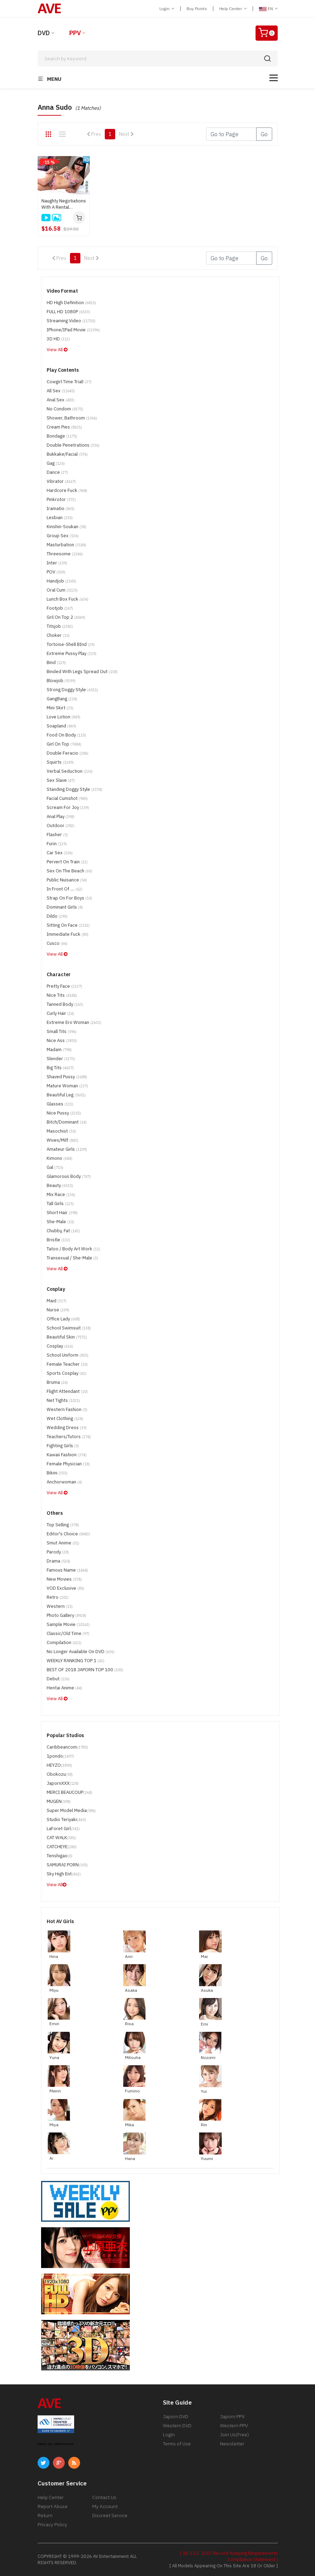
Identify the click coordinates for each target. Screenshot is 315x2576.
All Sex (61, 391)
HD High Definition (71, 303)
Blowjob (61, 681)
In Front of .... (64, 889)
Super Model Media (71, 1810)
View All (57, 350)
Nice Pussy (64, 1113)
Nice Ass (62, 1040)
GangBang (62, 699)
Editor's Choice (68, 1534)
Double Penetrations (73, 445)
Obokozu (60, 1774)
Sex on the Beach (69, 871)
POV (56, 572)
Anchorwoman (64, 1482)
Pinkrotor (61, 499)
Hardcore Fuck (67, 490)
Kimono (59, 1158)
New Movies (64, 1579)
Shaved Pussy (67, 1077)
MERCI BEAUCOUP (69, 1792)
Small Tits (62, 1031)
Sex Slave (61, 780)
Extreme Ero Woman (74, 1022)
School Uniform (67, 1355)
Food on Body (66, 735)
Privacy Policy (52, 2524)
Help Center (233, 8)
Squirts (60, 762)
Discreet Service (109, 2515)
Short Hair (62, 1213)
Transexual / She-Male (72, 1258)
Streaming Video (71, 321)
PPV (75, 33)
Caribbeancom (67, 1747)
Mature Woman (67, 1086)
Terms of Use (177, 2443)
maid (56, 1301)
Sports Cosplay (66, 1373)
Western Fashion (67, 1409)
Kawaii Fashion (67, 1455)
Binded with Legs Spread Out (82, 671)
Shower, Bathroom (72, 418)
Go (264, 134)
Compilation (64, 1642)
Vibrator (61, 481)
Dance (57, 472)
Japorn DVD (175, 2416)
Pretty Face (64, 986)
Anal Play (60, 816)
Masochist (61, 1131)
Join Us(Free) (234, 2434)
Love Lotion (63, 717)
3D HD (58, 339)
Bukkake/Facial (67, 454)
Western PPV (234, 2425)
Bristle (58, 1240)
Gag (56, 463)
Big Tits (60, 1068)
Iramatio (60, 508)
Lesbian (60, 517)
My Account (105, 2506)
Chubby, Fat (63, 1231)
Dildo (57, 916)
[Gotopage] (231, 134)
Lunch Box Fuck (67, 599)
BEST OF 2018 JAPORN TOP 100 (85, 1670)
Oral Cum (62, 590)
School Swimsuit (69, 1328)
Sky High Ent (64, 1874)
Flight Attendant (67, 1391)
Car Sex (60, 853)
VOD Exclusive (65, 1588)
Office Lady (63, 1319)
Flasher (57, 835)
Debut (58, 1679)
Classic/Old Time (68, 1633)
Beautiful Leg (66, 1095)
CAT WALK (61, 1838)
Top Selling (63, 1525)
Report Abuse (53, 2506)
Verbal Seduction (70, 771)
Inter (57, 563)
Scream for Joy (68, 807)
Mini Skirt (60, 708)
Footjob (60, 608)
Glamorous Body (69, 1176)
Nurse (58, 1310)
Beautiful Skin (67, 1337)
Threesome (65, 554)
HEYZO (59, 1765)
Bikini (57, 1473)
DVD (44, 33)
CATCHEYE (62, 1847)
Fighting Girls (63, 1446)
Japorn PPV (232, 2416)
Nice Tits (62, 995)
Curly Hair (60, 1013)
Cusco (57, 943)
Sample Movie (68, 1624)
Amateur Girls (67, 1149)
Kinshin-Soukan (66, 527)
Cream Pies (64, 427)
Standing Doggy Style (74, 789)
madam (59, 1049)
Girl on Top (64, 744)
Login (166, 8)
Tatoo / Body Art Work (73, 1249)
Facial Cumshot (67, 798)
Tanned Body (65, 1004)
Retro (58, 1597)
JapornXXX (63, 1783)
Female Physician (68, 1464)
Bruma (57, 1382)
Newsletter (232, 2443)
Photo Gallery (66, 1615)
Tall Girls (60, 1203)
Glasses (60, 1104)
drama (58, 1561)
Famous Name (67, 1570)
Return (45, 2515)
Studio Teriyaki (66, 1819)
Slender (61, 1059)
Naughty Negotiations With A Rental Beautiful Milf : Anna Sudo (63, 204)
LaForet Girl (63, 1828)
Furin (57, 844)
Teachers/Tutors (69, 1437)
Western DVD (177, 2425)
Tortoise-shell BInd (71, 644)
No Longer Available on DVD (81, 1652)
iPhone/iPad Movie (73, 330)
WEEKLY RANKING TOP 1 (75, 1661)
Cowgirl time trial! (69, 382)
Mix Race (61, 1194)
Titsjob (60, 626)
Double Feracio (67, 753)
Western (60, 1606)
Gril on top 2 (66, 617)
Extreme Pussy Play (71, 653)
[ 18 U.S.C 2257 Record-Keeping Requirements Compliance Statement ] (229, 2556)
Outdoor (60, 825)
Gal (55, 1167)
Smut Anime (63, 1543)
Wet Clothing (65, 1418)
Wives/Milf (62, 1140)
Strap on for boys (69, 898)
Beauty (60, 1185)
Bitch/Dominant (67, 1122)
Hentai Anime (64, 1688)
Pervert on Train (67, 862)
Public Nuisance (67, 880)
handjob (61, 581)
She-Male (60, 1222)
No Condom (65, 409)
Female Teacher (67, 1364)
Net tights (63, 1400)
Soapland (61, 726)
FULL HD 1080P (68, 312)
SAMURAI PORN (67, 1865)
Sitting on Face (68, 925)
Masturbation (66, 545)
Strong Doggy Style (72, 690)
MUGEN (59, 1801)
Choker (58, 635)
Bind (56, 662)
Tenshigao (59, 1856)
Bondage (62, 436)
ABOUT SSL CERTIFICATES (56, 2444)
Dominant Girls (65, 907)
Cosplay (60, 1346)
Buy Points (197, 8)
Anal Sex (60, 400)
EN (268, 8)
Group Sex (63, 536)
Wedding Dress (67, 1427)
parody (58, 1552)
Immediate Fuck (67, 934)
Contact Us (104, 2497)
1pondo (60, 1756)
